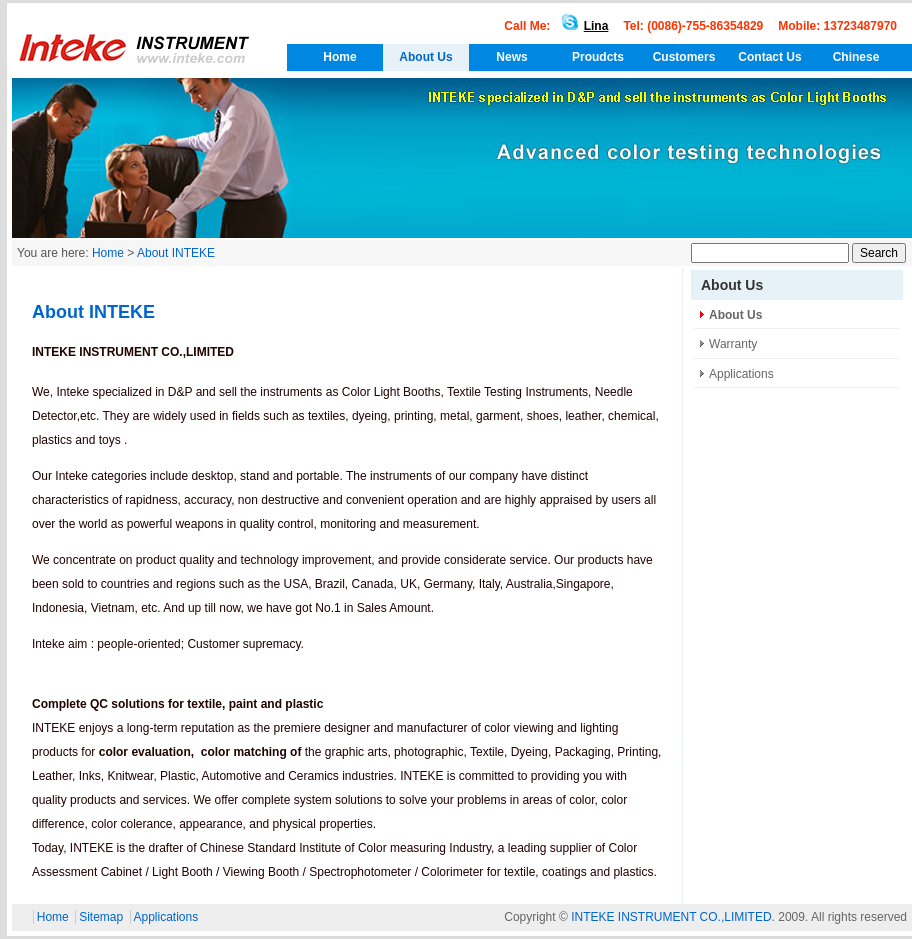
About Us (425, 57)
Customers (684, 57)
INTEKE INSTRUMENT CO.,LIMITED (671, 917)
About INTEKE (176, 253)
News (511, 57)
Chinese (856, 57)
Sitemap (101, 917)
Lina (581, 26)
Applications (741, 374)
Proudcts (598, 57)
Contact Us (769, 57)
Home (339, 57)
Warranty (733, 344)
